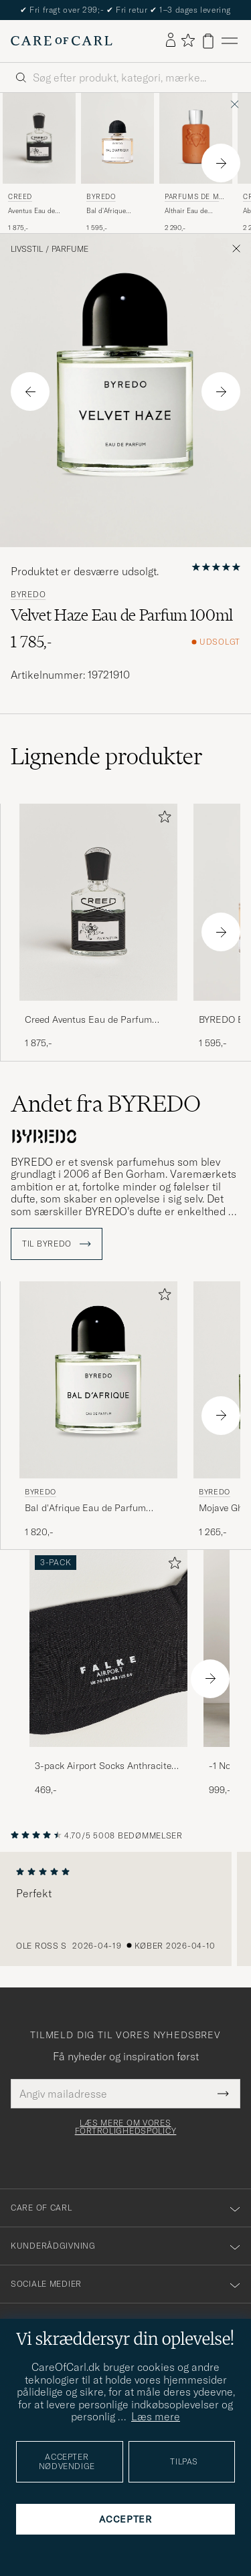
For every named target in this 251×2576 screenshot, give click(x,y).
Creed (20, 196)
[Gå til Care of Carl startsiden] (61, 40)
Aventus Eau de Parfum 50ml (31, 211)
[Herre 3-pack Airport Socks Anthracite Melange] (108, 1648)
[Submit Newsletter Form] (223, 2094)
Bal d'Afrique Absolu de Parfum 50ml (113, 211)
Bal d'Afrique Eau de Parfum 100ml (85, 1508)
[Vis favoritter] (188, 41)
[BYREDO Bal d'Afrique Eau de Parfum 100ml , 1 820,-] (98, 1410)
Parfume (70, 249)
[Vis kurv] (208, 41)
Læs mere (155, 2416)
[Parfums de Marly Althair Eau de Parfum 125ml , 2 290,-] (196, 163)
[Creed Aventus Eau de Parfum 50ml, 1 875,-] (39, 163)
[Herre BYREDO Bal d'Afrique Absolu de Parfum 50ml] (117, 138)
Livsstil (27, 249)
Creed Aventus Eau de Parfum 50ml (88, 1020)
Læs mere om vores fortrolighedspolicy (126, 2127)
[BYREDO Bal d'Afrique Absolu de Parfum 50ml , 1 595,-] (117, 163)
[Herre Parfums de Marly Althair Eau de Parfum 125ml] (195, 138)
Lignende (107, 756)
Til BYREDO (56, 1244)
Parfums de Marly (194, 198)
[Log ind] (170, 41)
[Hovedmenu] (230, 41)
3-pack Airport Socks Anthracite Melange (103, 1766)
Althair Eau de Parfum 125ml (186, 211)
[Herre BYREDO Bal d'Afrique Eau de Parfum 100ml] (98, 1379)
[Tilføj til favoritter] (162, 819)
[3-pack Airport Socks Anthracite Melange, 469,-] (108, 1673)
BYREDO (101, 196)
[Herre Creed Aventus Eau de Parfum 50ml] (39, 138)
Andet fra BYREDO (106, 1104)
